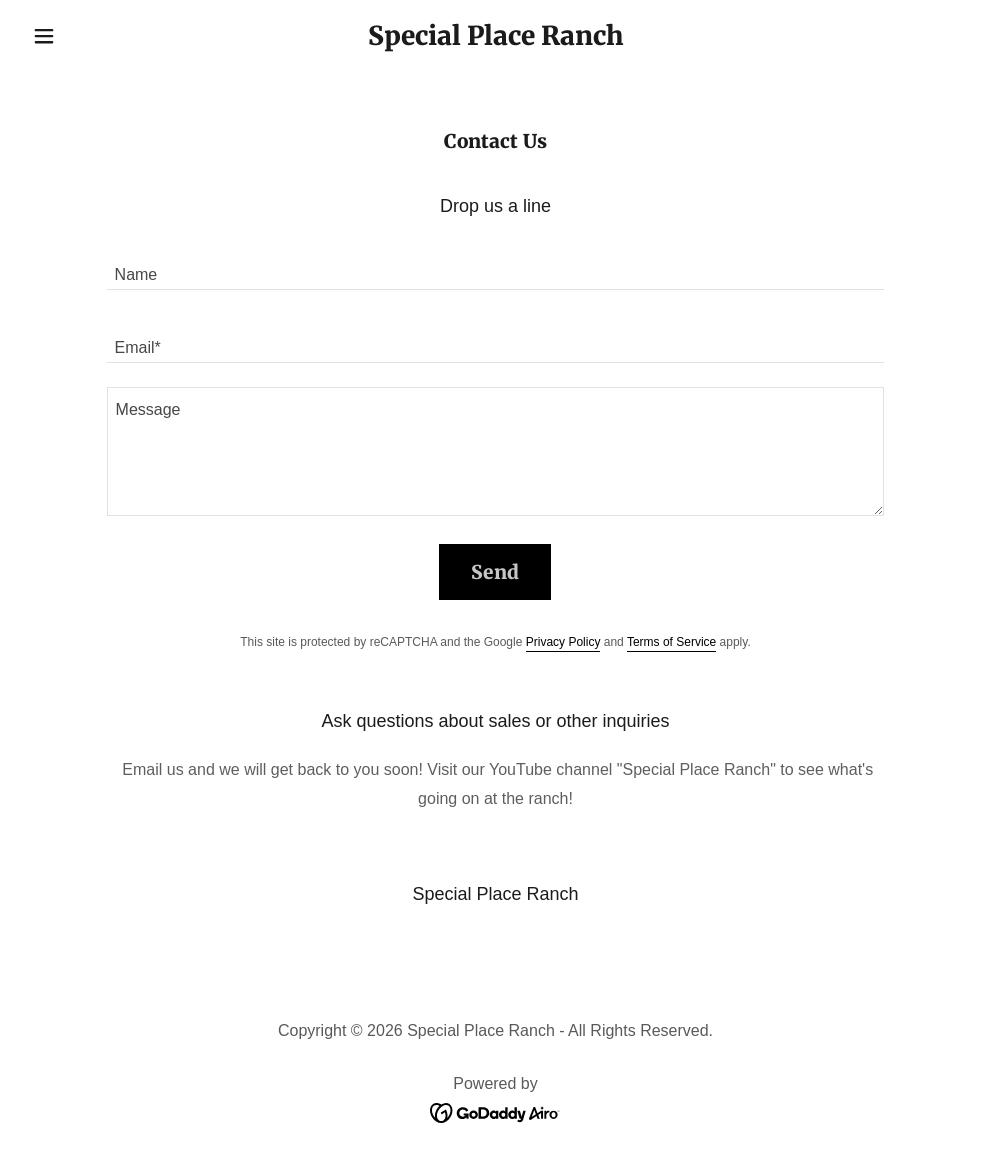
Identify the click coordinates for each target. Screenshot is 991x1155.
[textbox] (496, 265)
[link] (495, 39)
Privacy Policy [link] (563, 642)
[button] (94, 36)
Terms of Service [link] (671, 642)
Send (495, 572)
